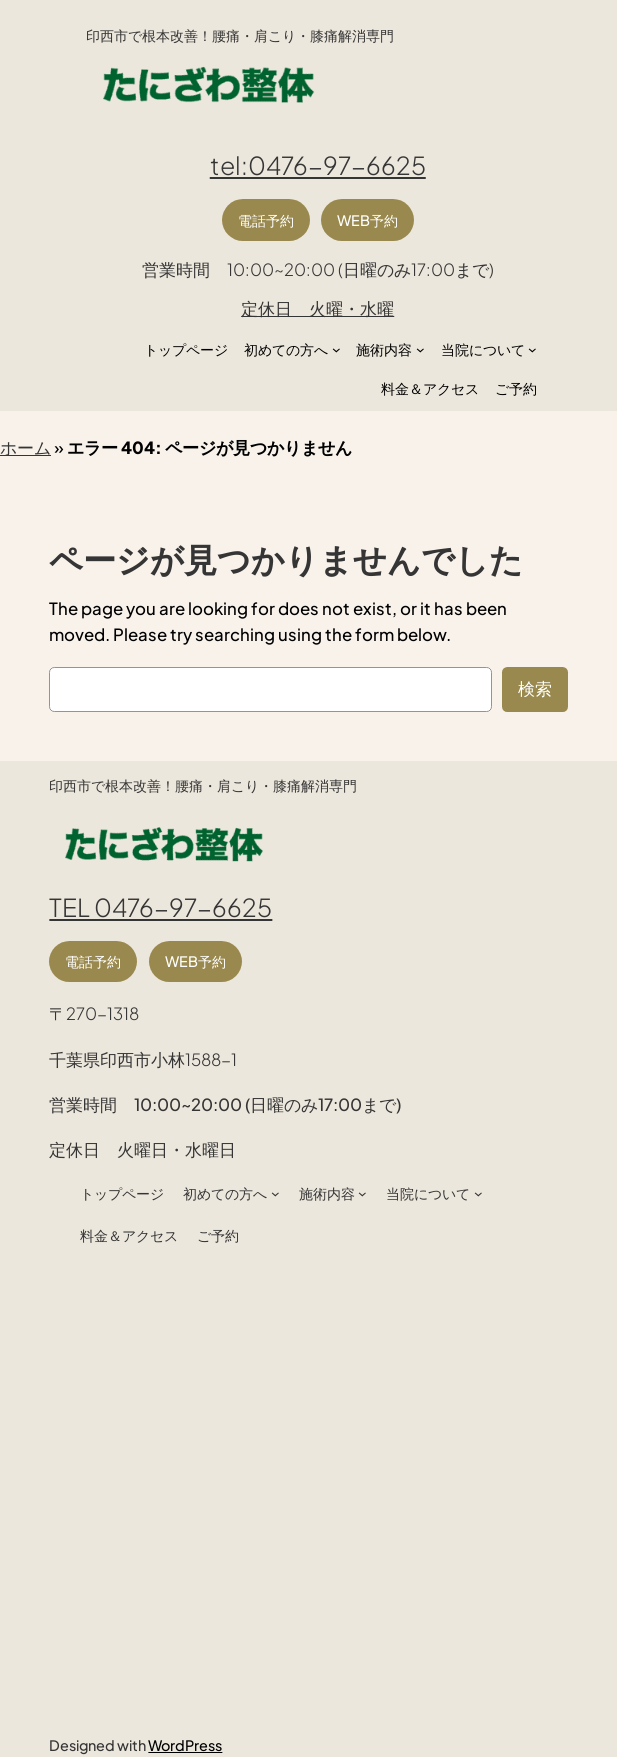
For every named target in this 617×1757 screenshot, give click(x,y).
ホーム (25, 447)
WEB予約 (367, 220)
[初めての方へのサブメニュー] (336, 349)
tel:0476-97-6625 (318, 164)
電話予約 (266, 220)
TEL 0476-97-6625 (160, 906)
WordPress (185, 1745)
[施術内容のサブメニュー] (420, 349)
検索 (535, 688)
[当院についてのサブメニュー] (532, 349)
